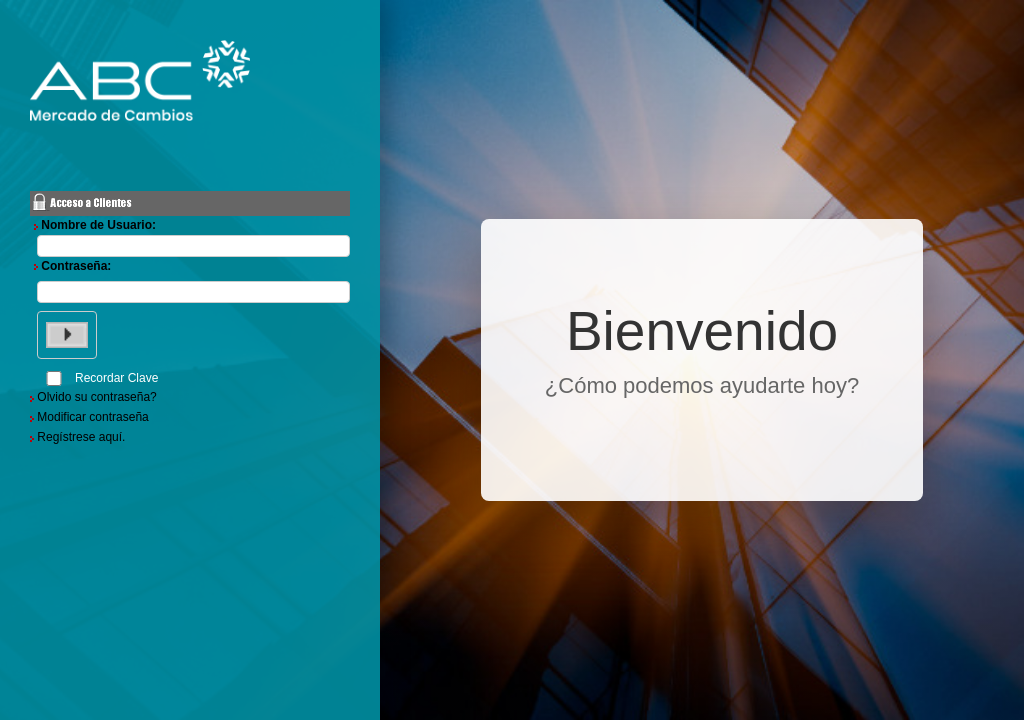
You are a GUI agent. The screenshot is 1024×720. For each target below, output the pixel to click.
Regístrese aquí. (81, 437)
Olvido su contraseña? (96, 397)
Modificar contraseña (92, 417)
